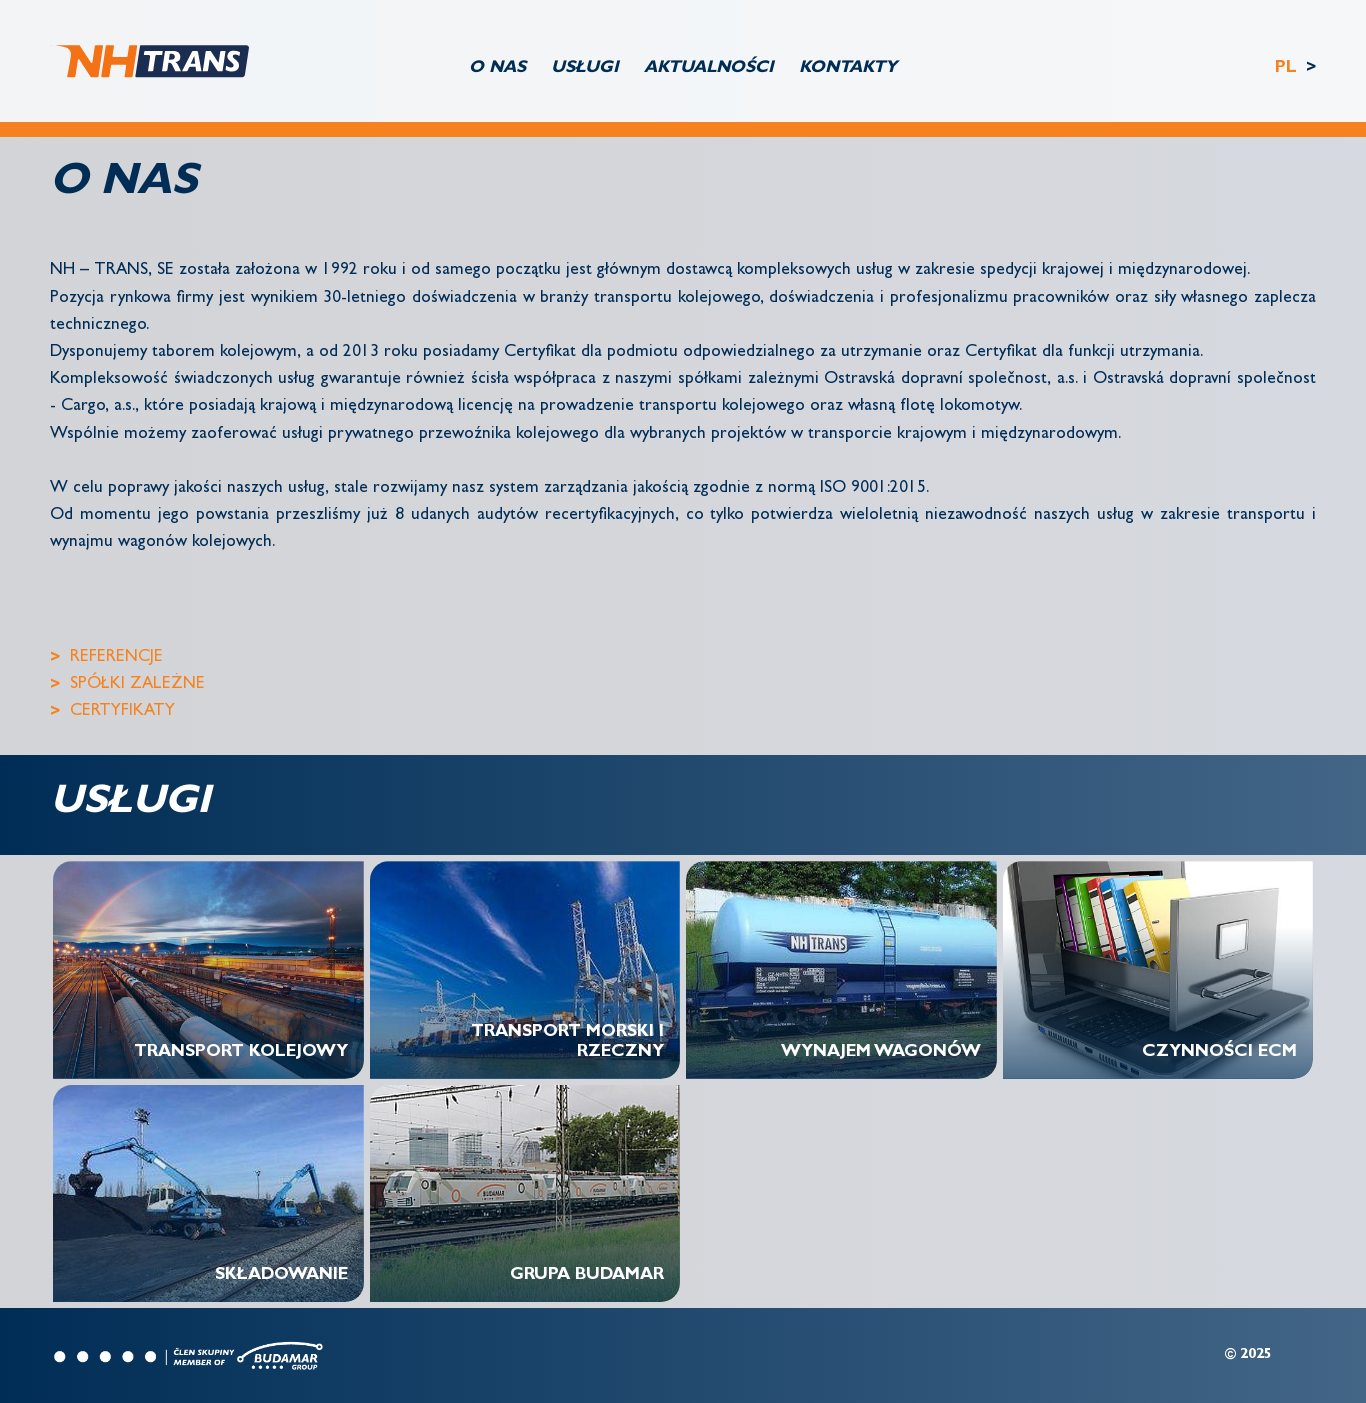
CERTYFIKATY (122, 711)
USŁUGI (585, 68)
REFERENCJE (116, 657)
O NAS (497, 68)
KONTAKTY (848, 68)
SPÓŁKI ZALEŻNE (137, 684)
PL (1288, 68)
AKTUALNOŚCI (709, 68)
